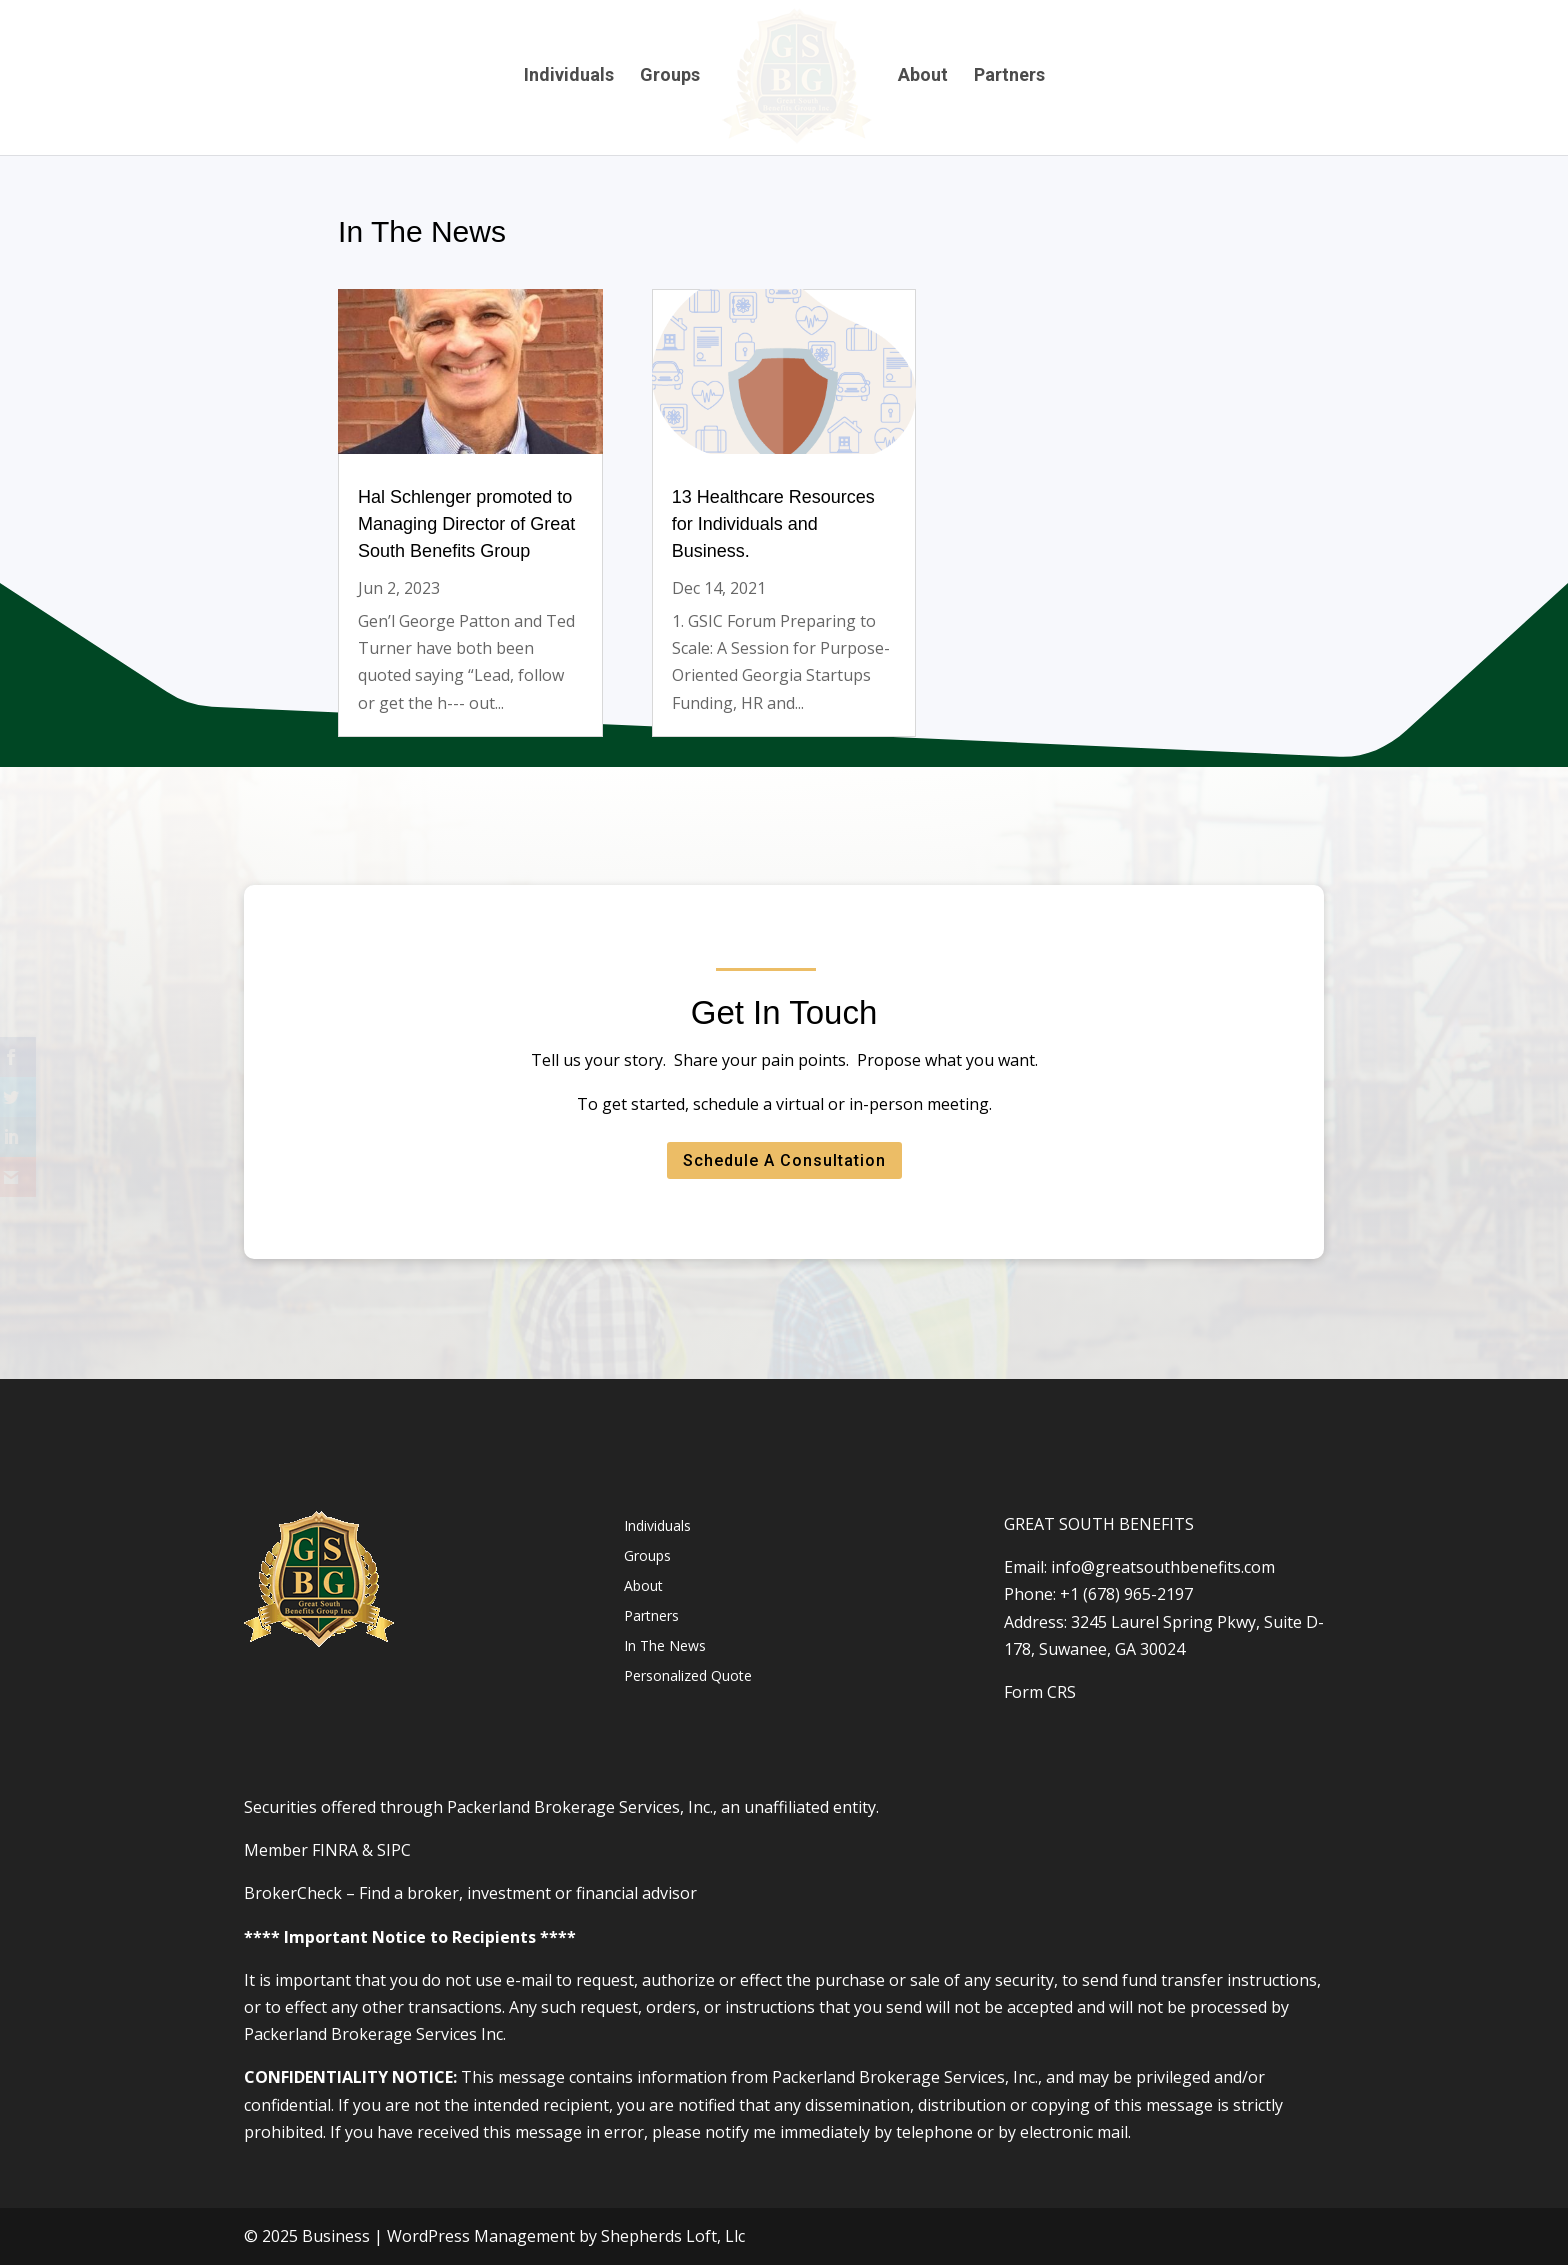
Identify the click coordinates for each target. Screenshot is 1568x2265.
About (924, 76)
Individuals (567, 76)
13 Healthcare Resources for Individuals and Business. (773, 524)
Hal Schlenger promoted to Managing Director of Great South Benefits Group (462, 524)
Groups (668, 76)
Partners (1010, 76)
